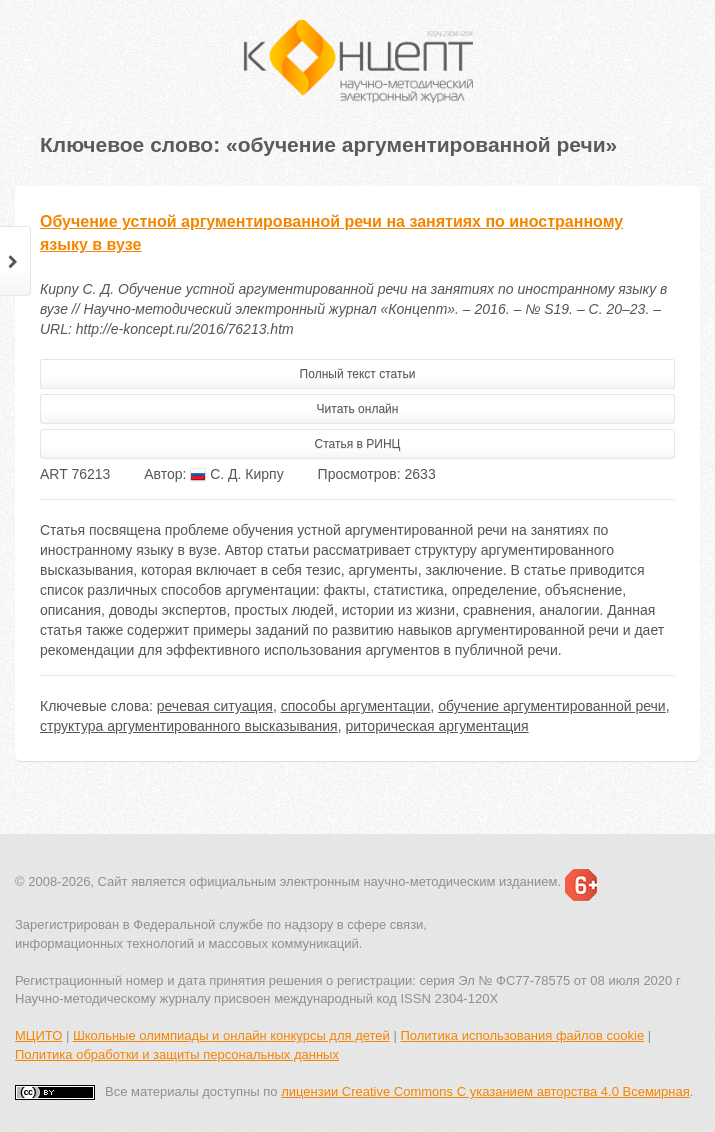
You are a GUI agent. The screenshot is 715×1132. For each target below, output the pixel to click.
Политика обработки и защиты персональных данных (177, 1054)
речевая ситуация (215, 706)
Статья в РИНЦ (358, 444)
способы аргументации (356, 706)
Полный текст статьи (358, 374)
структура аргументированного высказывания (189, 726)
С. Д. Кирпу (236, 474)
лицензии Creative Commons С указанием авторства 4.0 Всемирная (485, 1091)
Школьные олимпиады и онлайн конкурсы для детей (231, 1035)
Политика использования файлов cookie (522, 1035)
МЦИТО (38, 1035)
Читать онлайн (358, 409)
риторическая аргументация (436, 726)
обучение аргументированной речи (552, 706)
